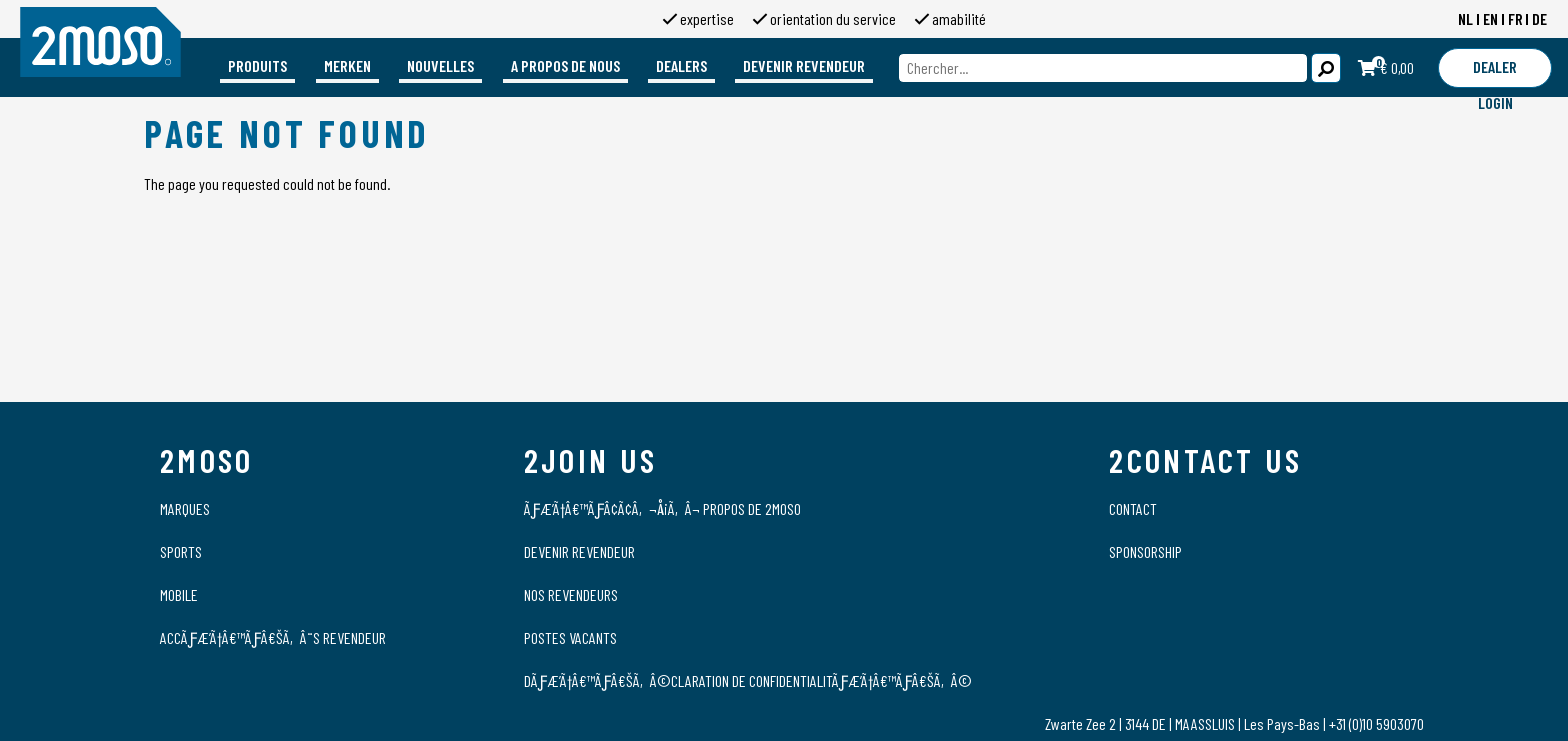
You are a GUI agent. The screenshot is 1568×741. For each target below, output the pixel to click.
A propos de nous (565, 65)
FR (1515, 18)
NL (1465, 18)
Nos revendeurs (571, 594)
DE (1539, 18)
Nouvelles (440, 65)
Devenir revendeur (804, 65)
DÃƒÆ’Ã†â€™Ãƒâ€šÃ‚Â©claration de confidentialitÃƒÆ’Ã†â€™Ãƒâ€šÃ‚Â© (748, 680)
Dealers (681, 65)
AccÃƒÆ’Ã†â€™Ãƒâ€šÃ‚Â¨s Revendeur (273, 637)
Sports (181, 551)
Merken (347, 65)
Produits (257, 65)
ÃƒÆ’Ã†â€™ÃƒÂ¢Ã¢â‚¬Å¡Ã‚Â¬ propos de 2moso (662, 508)
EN (1490, 18)
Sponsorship (1145, 551)
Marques (185, 508)
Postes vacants (570, 637)
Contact (1133, 508)
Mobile (179, 594)
